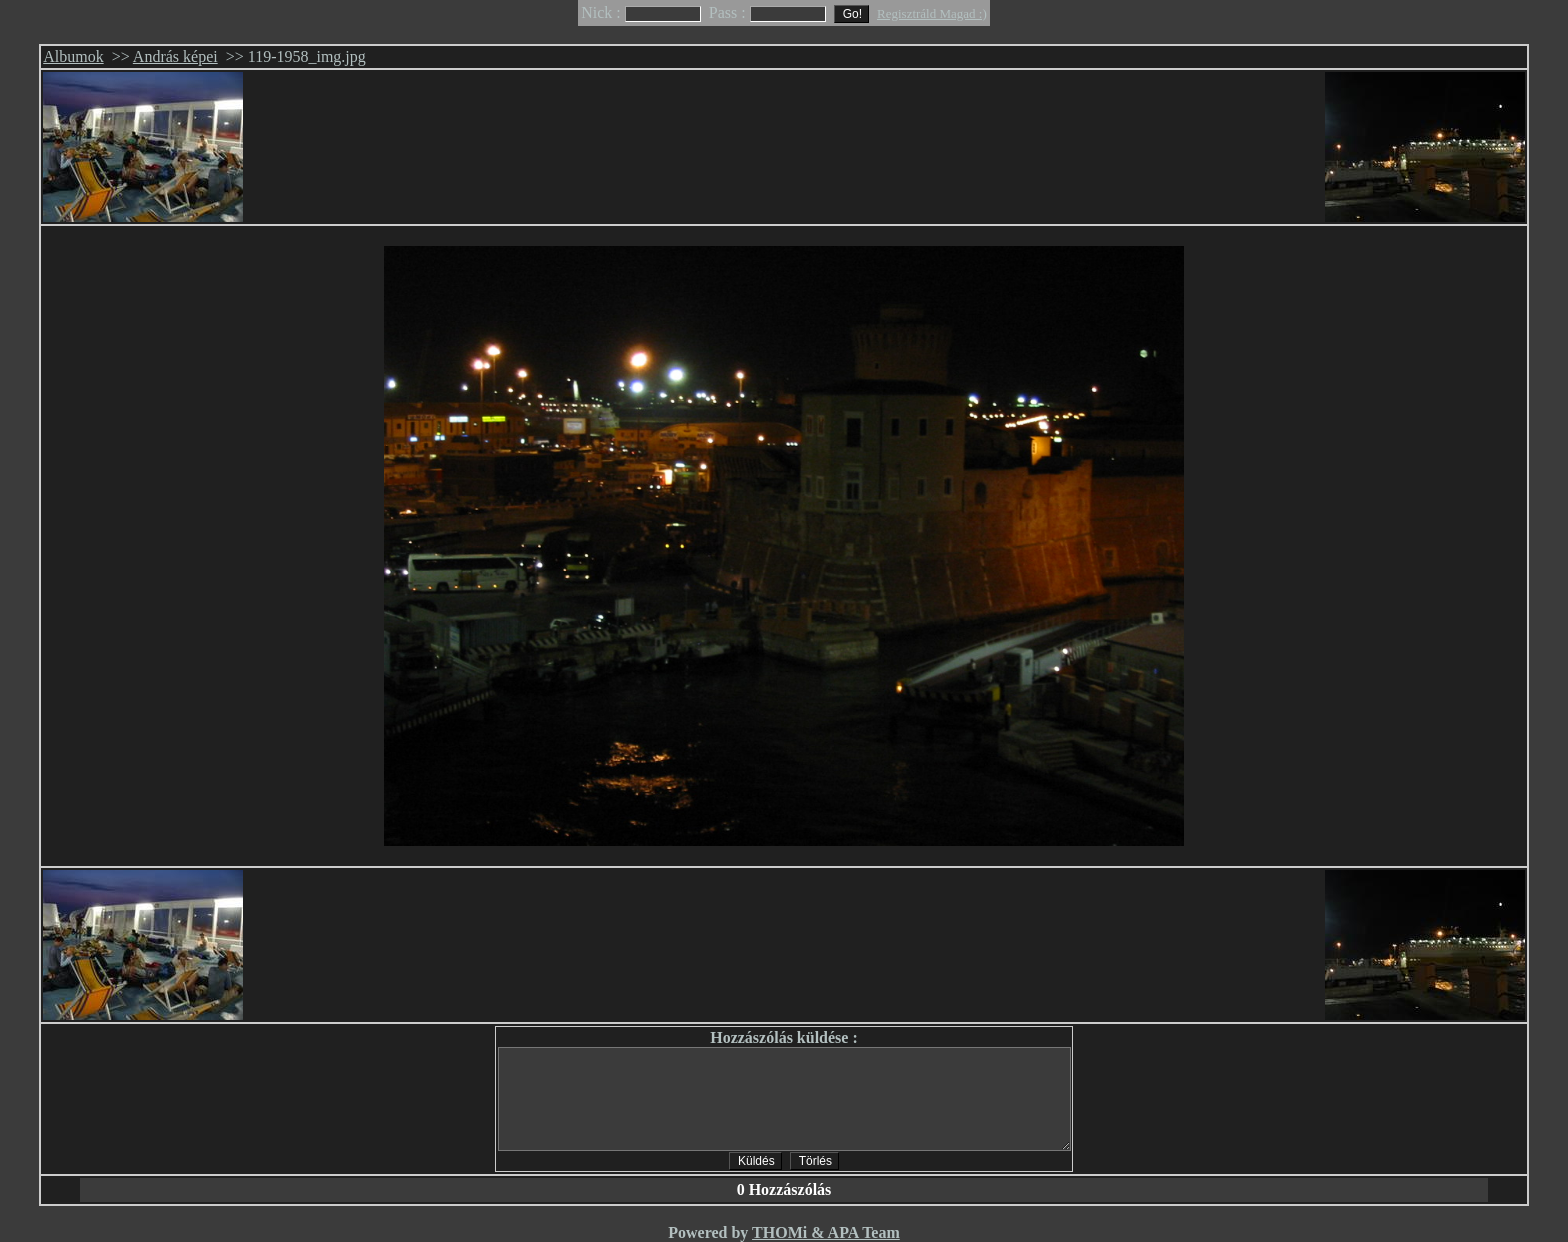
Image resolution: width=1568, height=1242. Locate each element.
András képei (175, 56)
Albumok (73, 56)
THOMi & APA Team (826, 1232)
